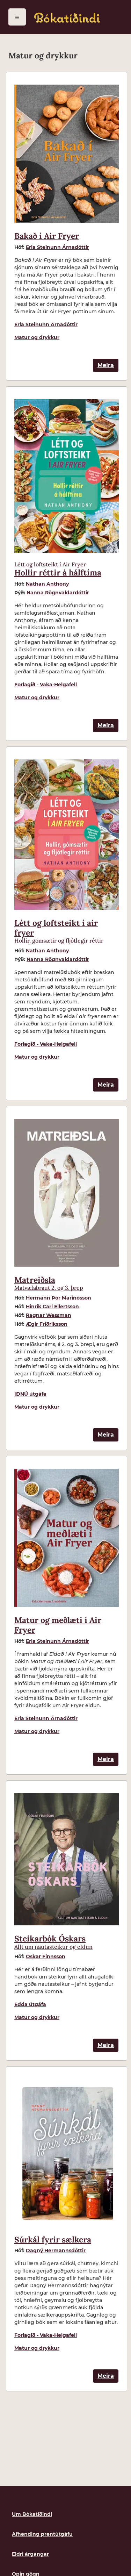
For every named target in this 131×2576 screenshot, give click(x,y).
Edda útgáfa (30, 2004)
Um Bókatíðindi (32, 2514)
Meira (105, 365)
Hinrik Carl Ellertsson (52, 1306)
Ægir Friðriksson (46, 1324)
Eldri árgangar (30, 2554)
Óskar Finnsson (45, 1956)
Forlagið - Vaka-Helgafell (45, 684)
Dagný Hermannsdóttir (56, 2250)
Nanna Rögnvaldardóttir (58, 592)
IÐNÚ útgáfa (30, 1394)
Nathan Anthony (47, 584)
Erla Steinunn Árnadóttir (57, 247)
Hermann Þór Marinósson (58, 1298)
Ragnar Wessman (48, 1315)
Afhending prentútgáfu (42, 2534)
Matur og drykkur (36, 337)
